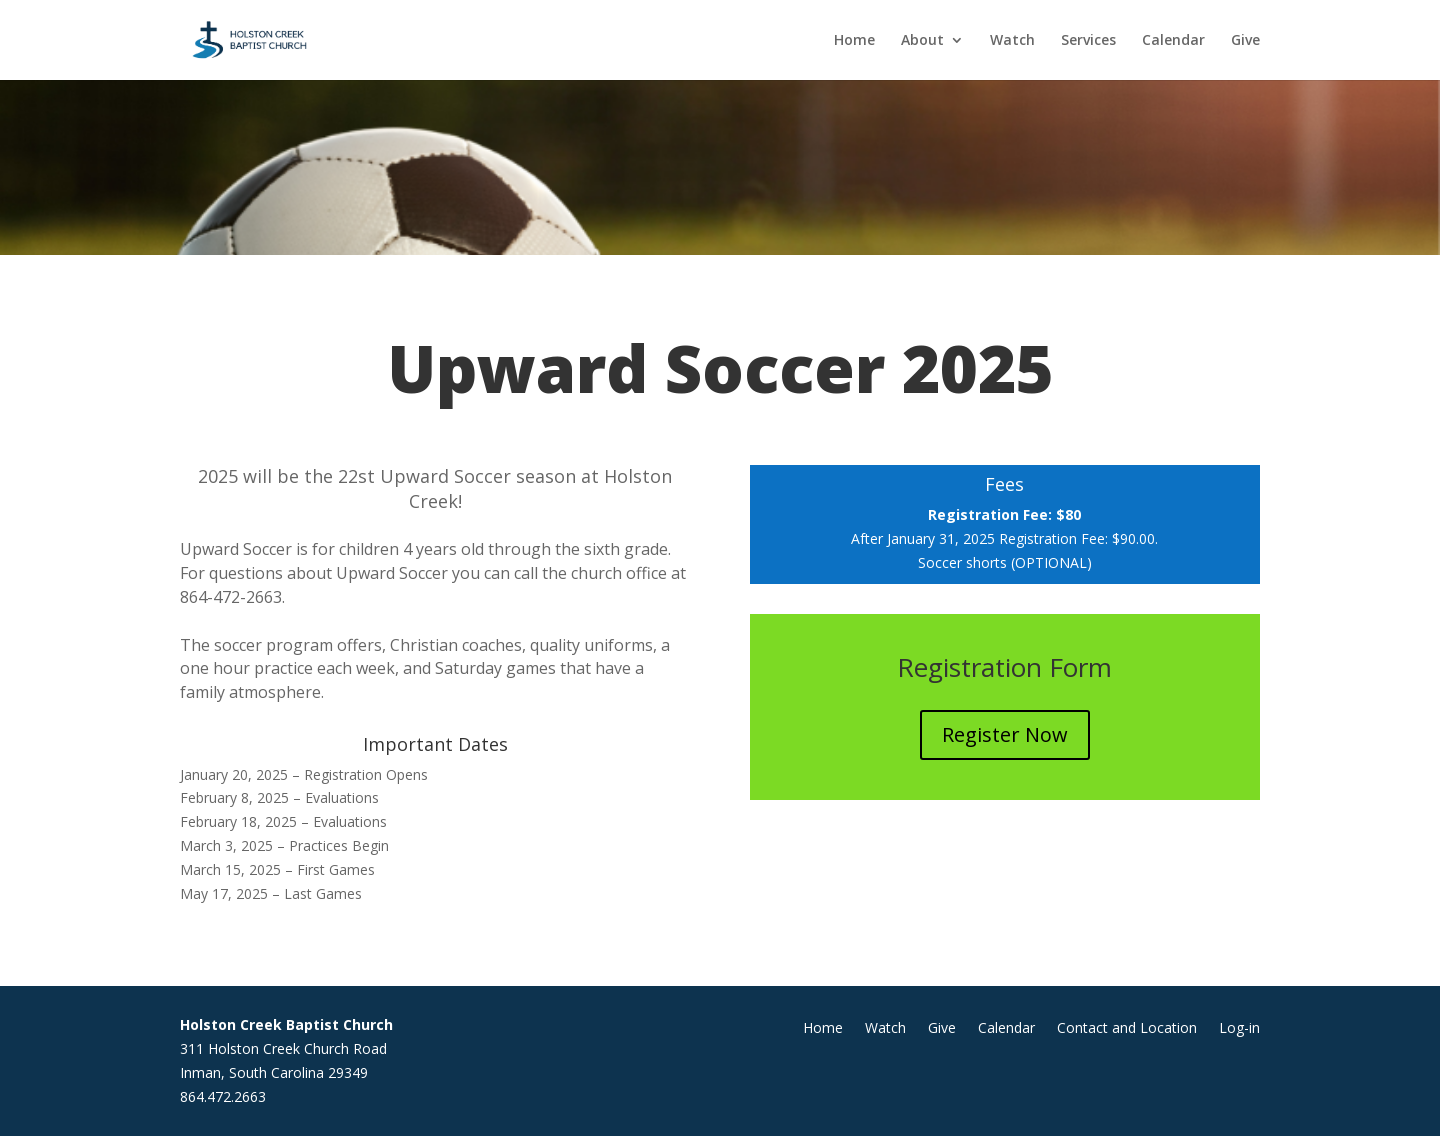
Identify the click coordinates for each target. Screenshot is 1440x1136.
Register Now (1005, 734)
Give (1245, 41)
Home (854, 41)
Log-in (1239, 1029)
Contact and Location (1127, 1029)
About (922, 41)
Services (1088, 41)
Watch (1012, 41)
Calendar (1173, 41)
